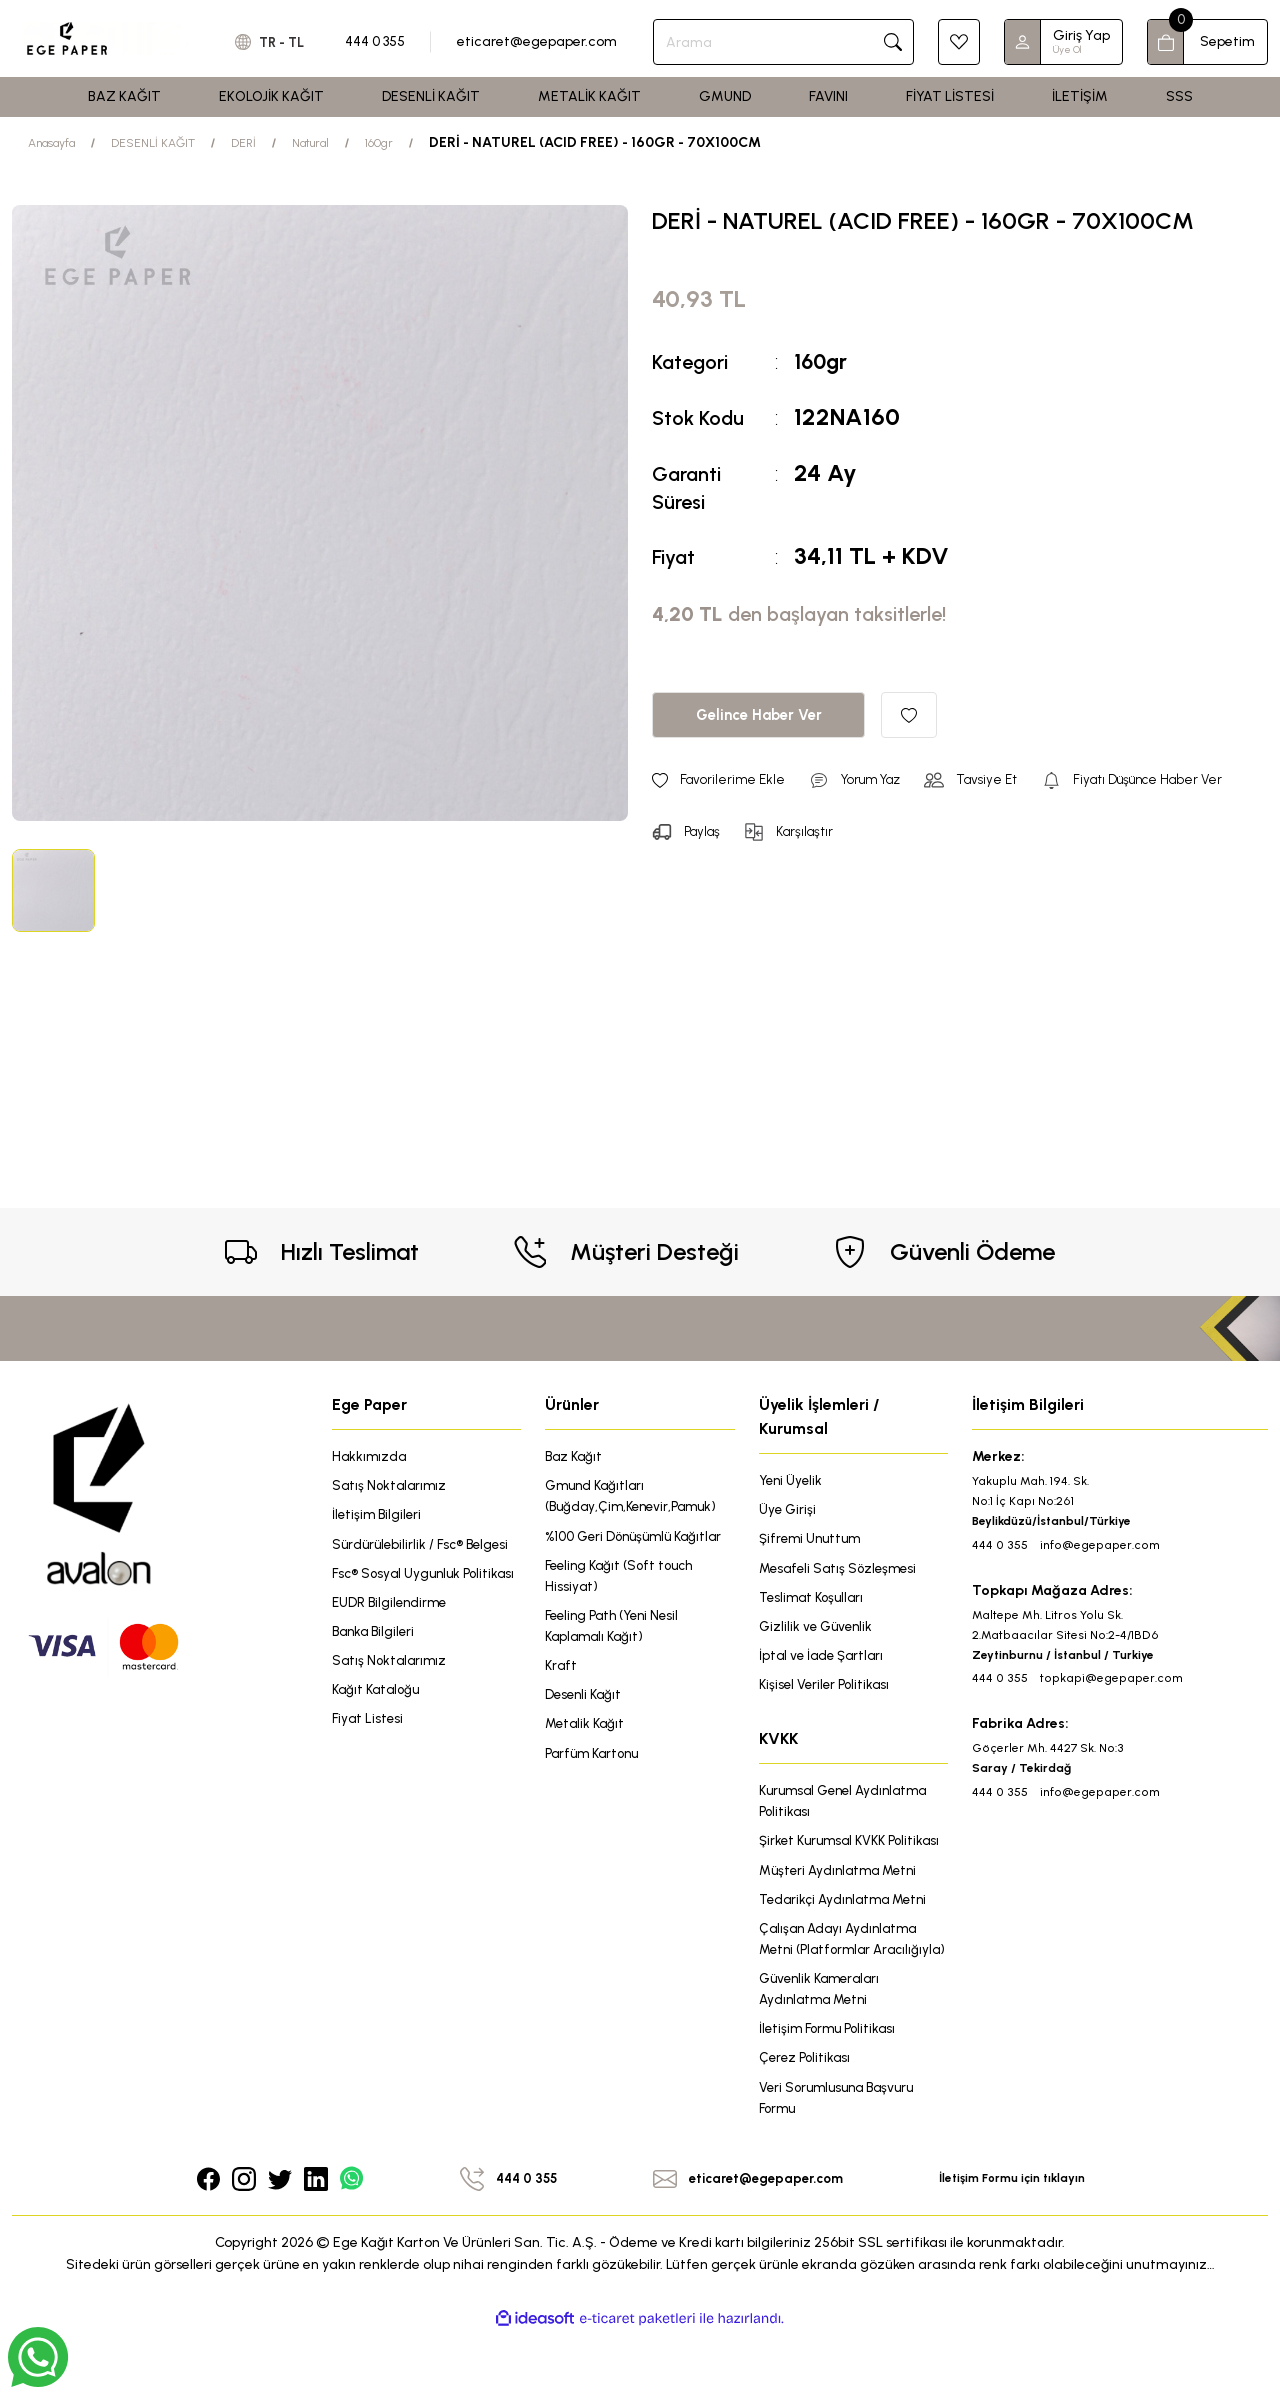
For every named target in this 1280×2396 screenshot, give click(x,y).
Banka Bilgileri (376, 1658)
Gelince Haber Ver (758, 714)
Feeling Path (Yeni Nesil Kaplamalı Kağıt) (617, 1631)
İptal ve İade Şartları (824, 1660)
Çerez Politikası (806, 2117)
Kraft (562, 1672)
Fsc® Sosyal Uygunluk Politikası (399, 1587)
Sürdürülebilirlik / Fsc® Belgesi (424, 1546)
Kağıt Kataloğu (379, 1718)
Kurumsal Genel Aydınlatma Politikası (849, 1808)
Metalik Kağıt (587, 1732)
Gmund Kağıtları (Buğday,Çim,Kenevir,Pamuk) (636, 1497)
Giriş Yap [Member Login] (1081, 35)
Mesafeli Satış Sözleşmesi (842, 1570)
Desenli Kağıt (585, 1702)
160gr (824, 360)
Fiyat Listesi (369, 1748)
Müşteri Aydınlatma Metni (843, 1901)
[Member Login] (1023, 42)
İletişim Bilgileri (378, 1516)
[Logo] (106, 38)
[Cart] (1207, 42)
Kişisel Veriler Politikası (827, 1690)
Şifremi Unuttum (813, 1540)
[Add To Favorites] (909, 715)
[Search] (790, 42)
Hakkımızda (370, 1456)
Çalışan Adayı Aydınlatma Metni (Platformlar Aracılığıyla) (842, 1983)
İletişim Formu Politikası (831, 2087)
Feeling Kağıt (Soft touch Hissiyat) (624, 1579)
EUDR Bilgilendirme (392, 1628)
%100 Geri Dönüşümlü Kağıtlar (639, 1538)
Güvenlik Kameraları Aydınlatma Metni (824, 2046)
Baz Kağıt (575, 1456)
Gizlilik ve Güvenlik (818, 1630)
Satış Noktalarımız (391, 1486)
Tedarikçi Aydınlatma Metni (848, 1931)
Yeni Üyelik (792, 1480)
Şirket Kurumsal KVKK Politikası (827, 1860)
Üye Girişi (788, 1510)
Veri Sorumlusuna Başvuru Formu (842, 2158)
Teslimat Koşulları (815, 1600)
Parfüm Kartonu (596, 1762)
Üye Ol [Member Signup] (1067, 49)
